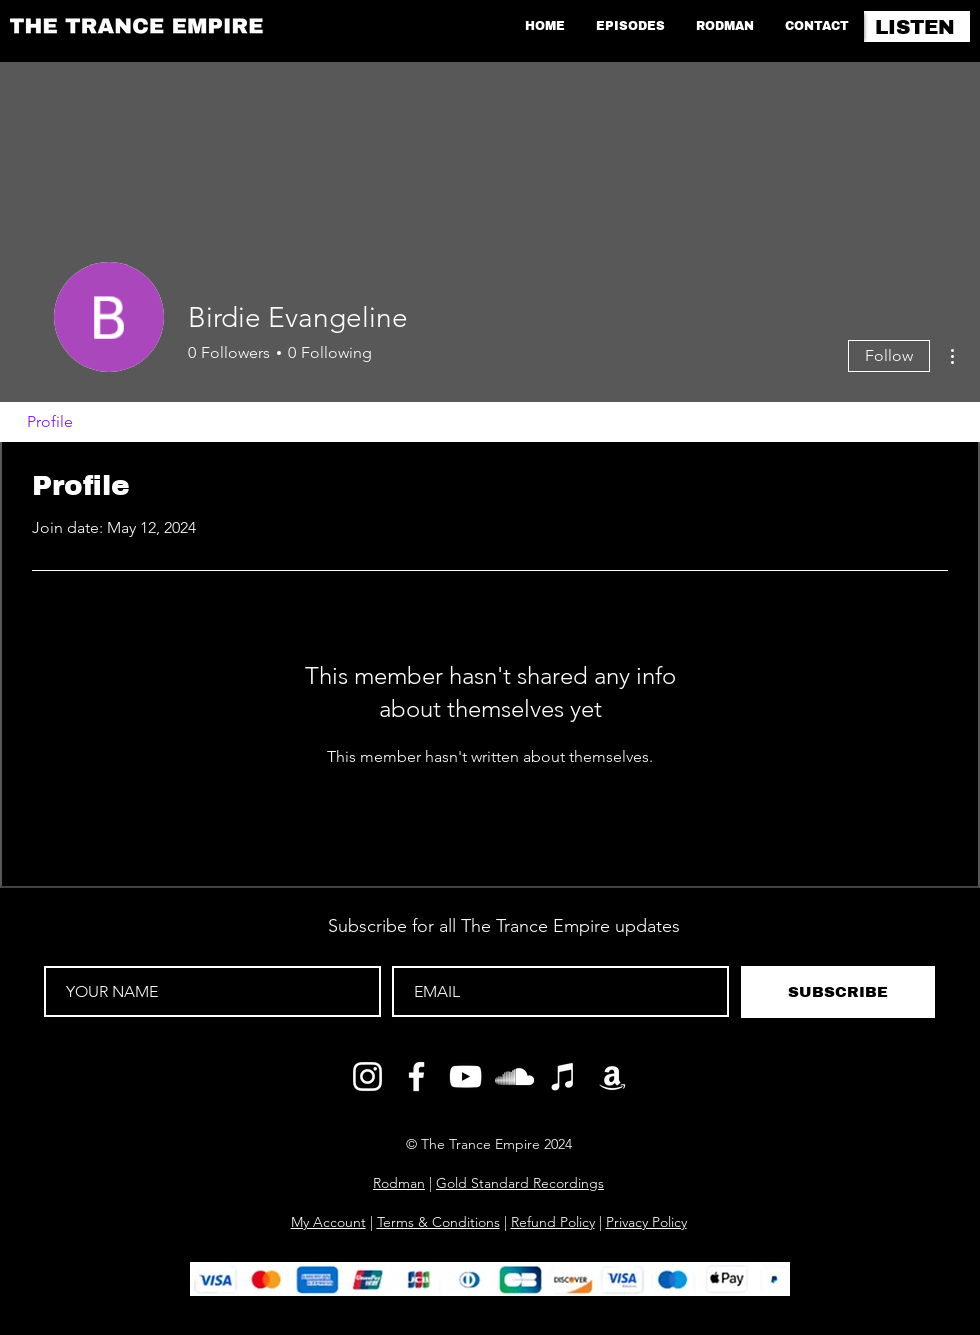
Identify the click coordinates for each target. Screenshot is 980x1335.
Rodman (399, 1183)
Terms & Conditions (438, 1222)
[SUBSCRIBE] (838, 992)
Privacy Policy (646, 1222)
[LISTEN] (917, 26)
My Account (328, 1222)
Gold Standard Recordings (520, 1183)
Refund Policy (553, 1222)
